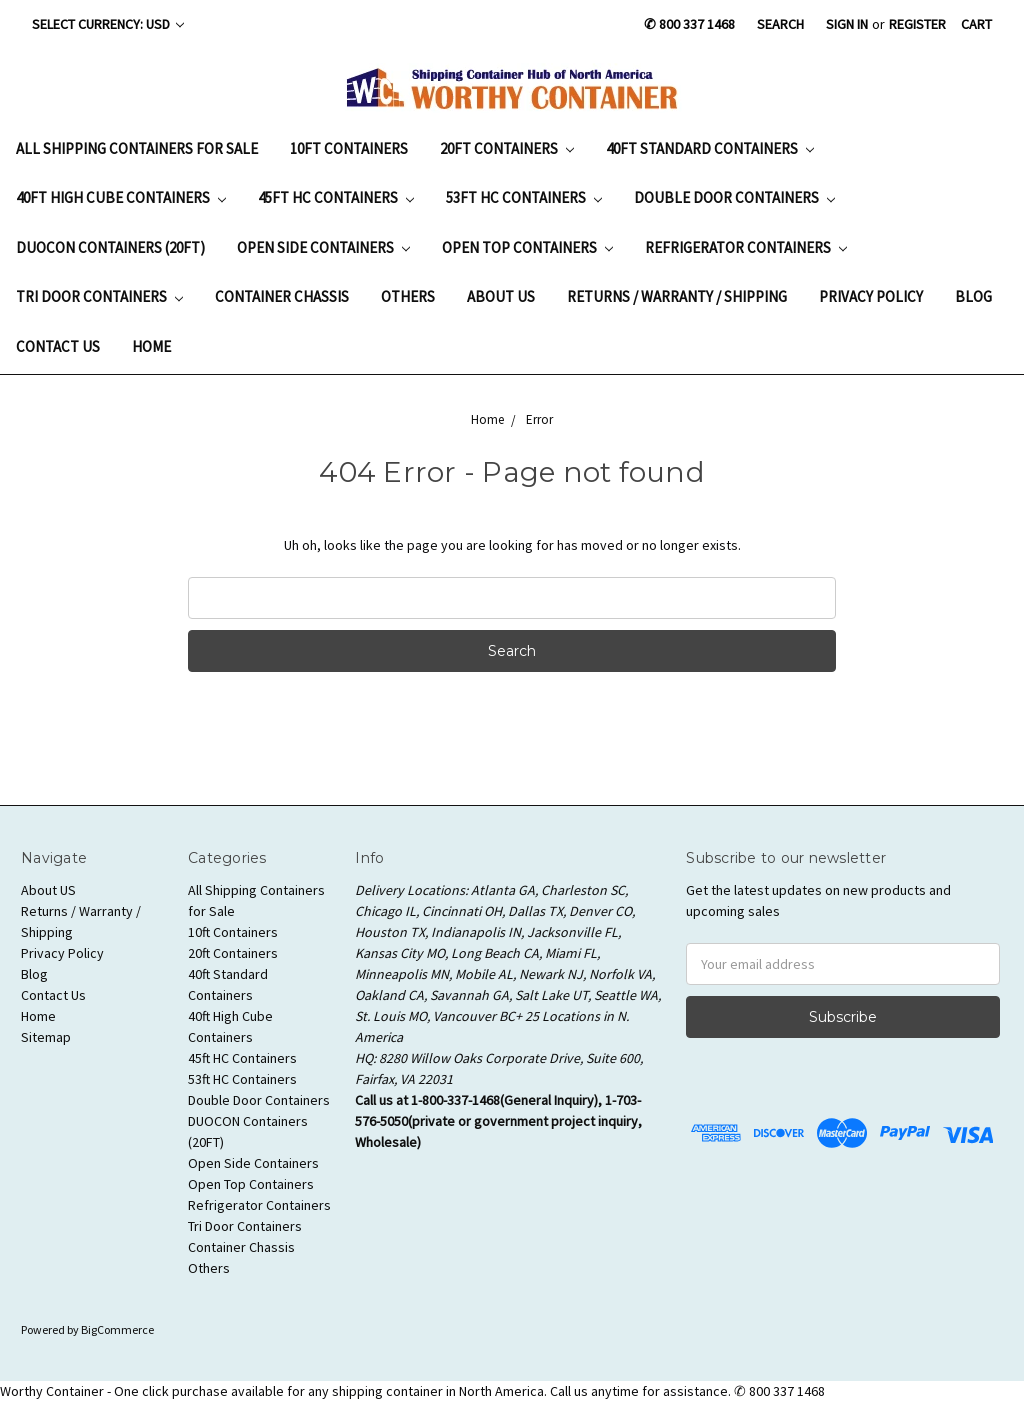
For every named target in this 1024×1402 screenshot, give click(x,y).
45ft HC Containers (336, 197)
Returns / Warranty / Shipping (677, 296)
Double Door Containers (734, 197)
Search (780, 24)
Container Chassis (282, 296)
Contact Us (58, 346)
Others (408, 296)
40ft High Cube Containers (121, 197)
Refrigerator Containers (746, 247)
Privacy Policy (871, 296)
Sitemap (46, 1037)
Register (917, 24)
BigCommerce (117, 1329)
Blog (973, 296)
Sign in (847, 24)
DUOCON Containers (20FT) (110, 247)
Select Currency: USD (108, 24)
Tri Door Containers (99, 296)
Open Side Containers (323, 247)
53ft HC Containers (524, 197)
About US (501, 296)
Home (151, 346)
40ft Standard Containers (710, 148)
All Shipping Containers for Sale (137, 148)
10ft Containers (349, 148)
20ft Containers (507, 148)
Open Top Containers (527, 247)
